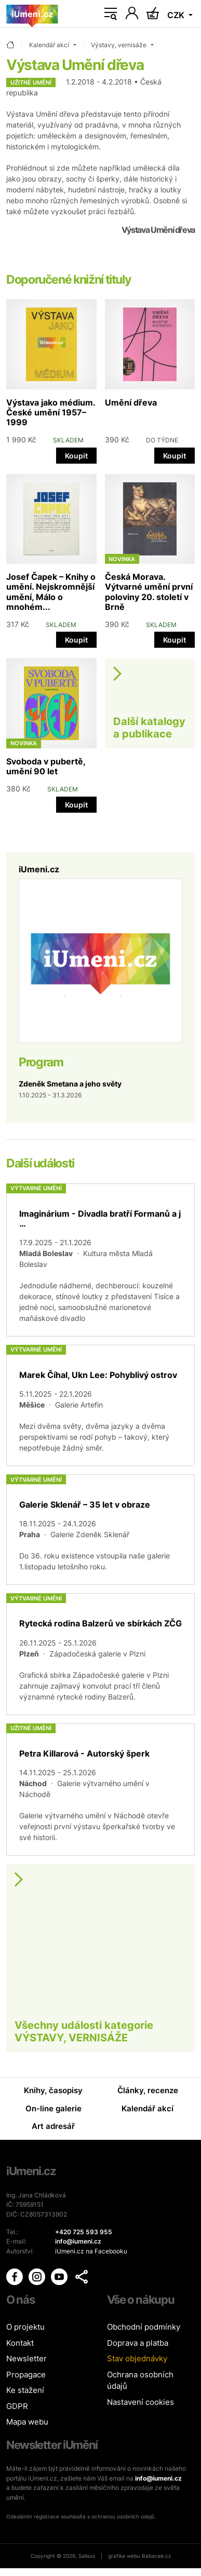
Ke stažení (25, 2390)
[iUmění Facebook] (15, 2276)
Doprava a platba (137, 2343)
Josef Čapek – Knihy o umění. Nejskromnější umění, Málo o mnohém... (51, 592)
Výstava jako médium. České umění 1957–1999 (50, 412)
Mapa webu (27, 2422)
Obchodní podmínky (143, 2327)
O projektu (25, 2327)
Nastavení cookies (140, 2402)
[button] (81, 2276)
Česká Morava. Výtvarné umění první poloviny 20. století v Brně (149, 592)
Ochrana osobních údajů (140, 2380)
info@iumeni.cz (158, 2478)
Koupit (76, 455)
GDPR (17, 2406)
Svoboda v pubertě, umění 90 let (45, 766)
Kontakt (20, 2343)
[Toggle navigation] (110, 14)
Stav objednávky (137, 2358)
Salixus (86, 2556)
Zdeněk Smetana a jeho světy (70, 1083)
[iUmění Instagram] (38, 2276)
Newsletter (26, 2358)
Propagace (26, 2374)
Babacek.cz (156, 2556)
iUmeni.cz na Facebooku (91, 2251)
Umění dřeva (131, 402)
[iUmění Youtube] (60, 2276)
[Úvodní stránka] (32, 14)
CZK (176, 15)
